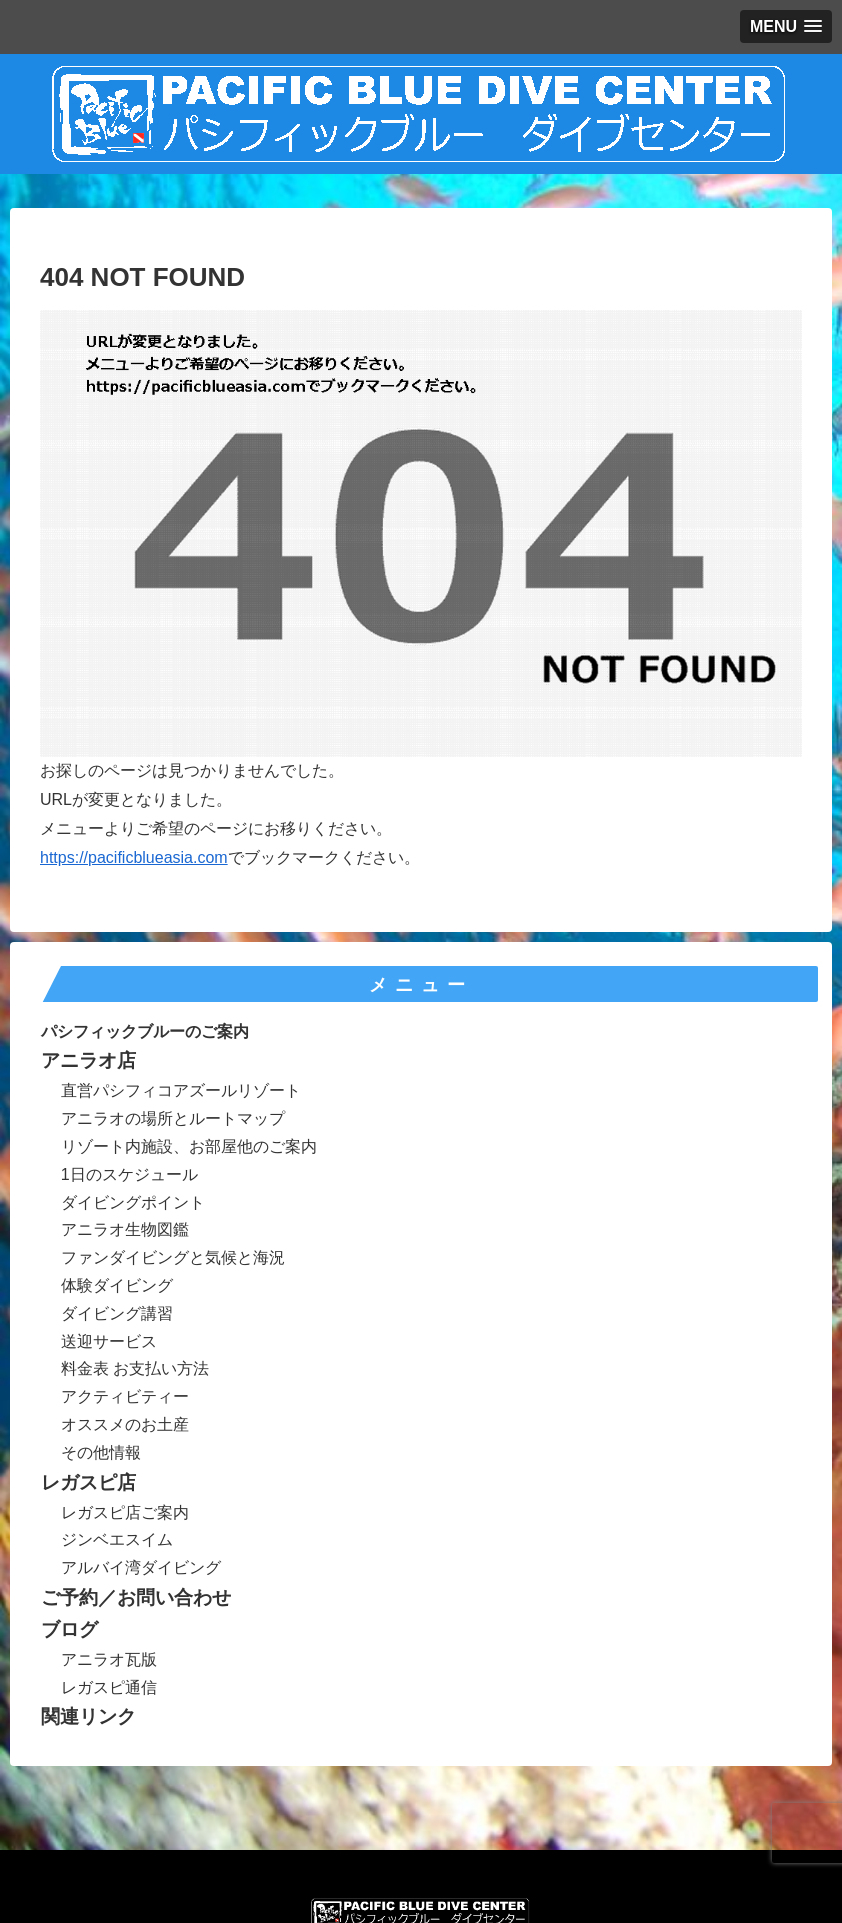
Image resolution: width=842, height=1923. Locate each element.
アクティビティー (125, 1396)
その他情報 (101, 1452)
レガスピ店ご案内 (125, 1512)
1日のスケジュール (129, 1174)
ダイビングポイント (133, 1202)
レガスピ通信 (109, 1687)
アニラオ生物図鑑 (125, 1229)
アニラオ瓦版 (109, 1659)
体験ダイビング (117, 1285)
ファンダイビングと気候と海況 (173, 1257)
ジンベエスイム (117, 1539)
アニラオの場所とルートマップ (173, 1118)
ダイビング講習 (117, 1313)
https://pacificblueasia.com (134, 857)
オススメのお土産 (125, 1424)
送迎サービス (109, 1341)
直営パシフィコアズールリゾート (181, 1090)
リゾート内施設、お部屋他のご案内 (189, 1146)
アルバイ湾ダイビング (141, 1567)
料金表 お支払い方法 (135, 1368)
